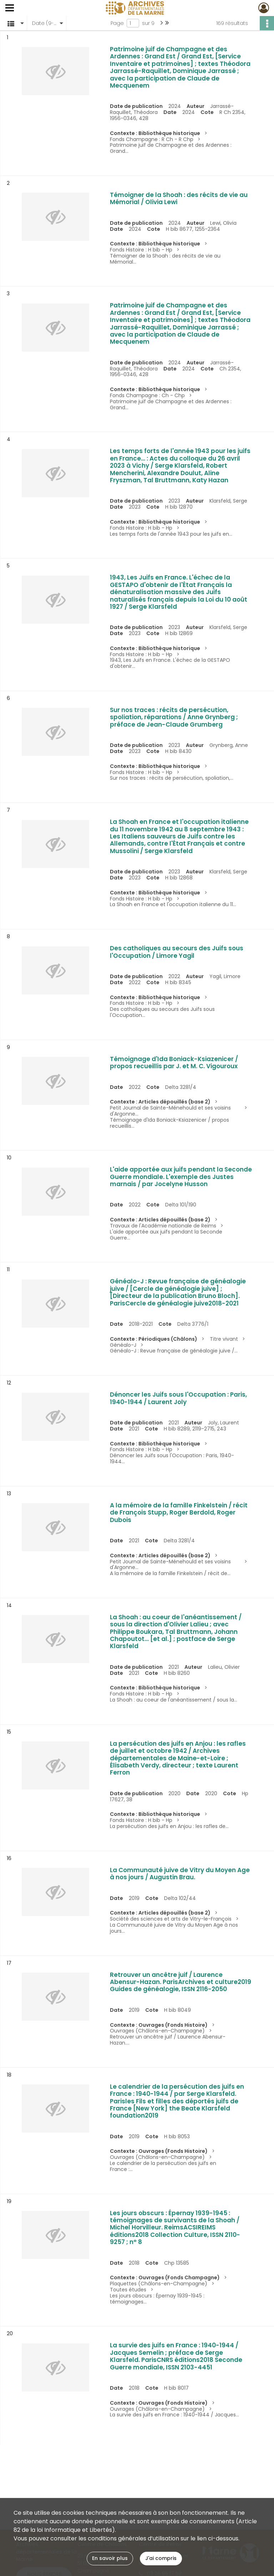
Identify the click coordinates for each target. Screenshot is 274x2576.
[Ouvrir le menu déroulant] (9, 8)
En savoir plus (110, 2558)
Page (117, 23)
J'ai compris (161, 2558)
